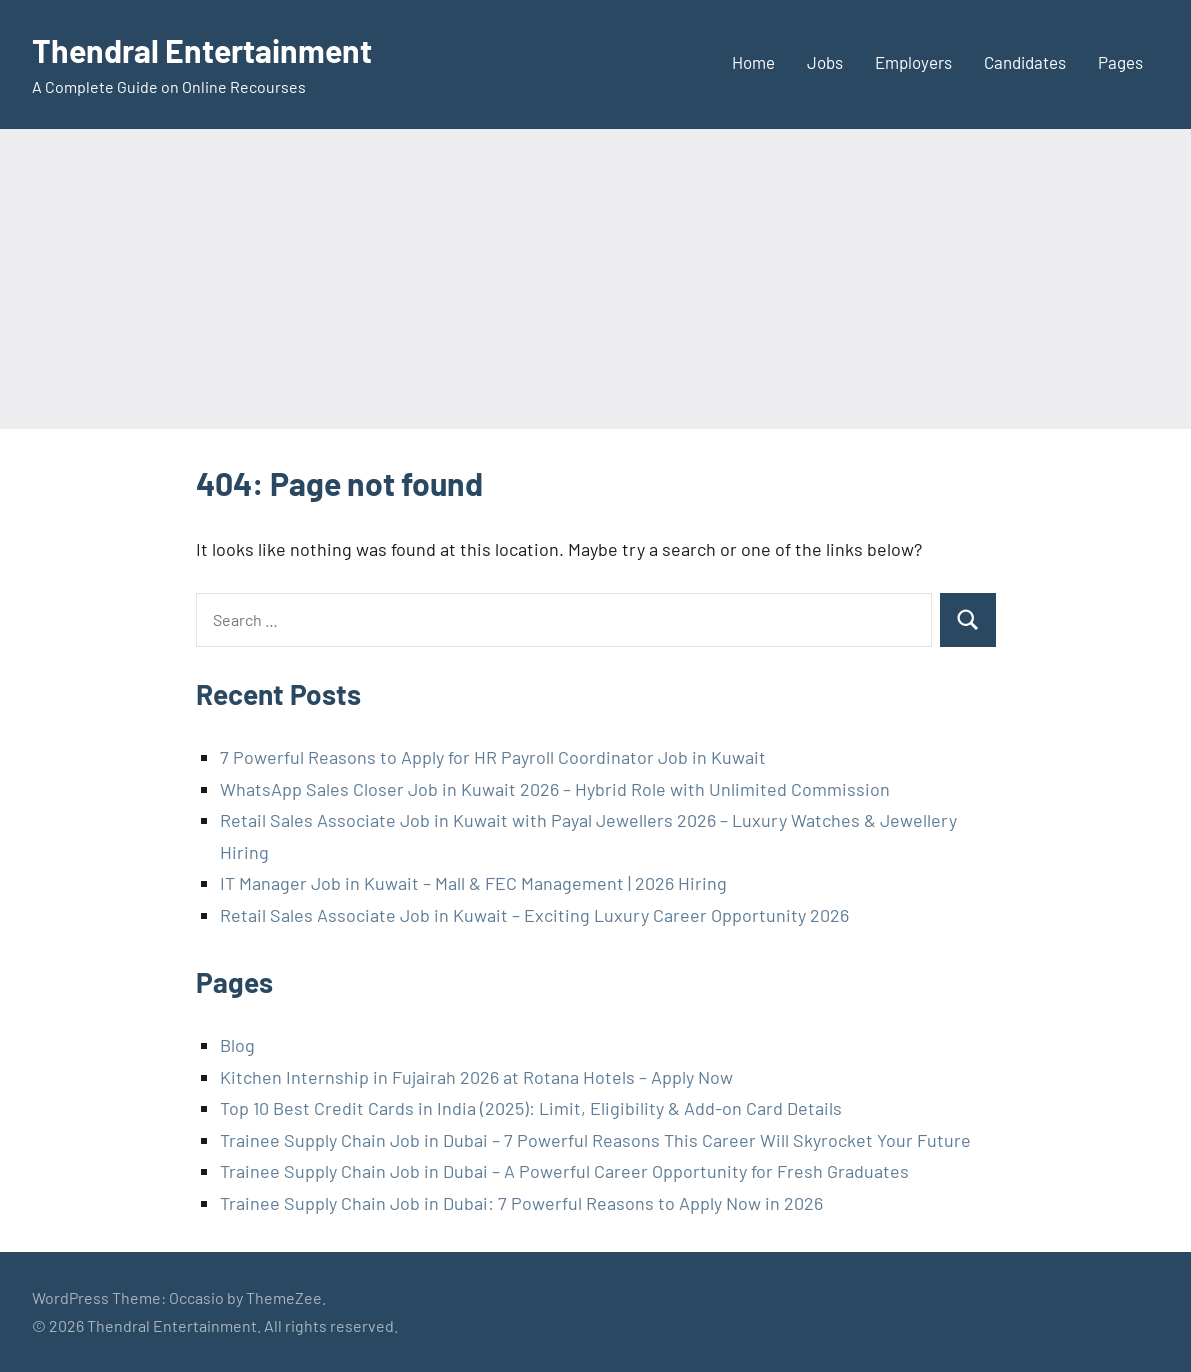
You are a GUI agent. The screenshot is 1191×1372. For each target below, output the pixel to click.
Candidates (1025, 62)
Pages (1120, 62)
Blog (237, 1045)
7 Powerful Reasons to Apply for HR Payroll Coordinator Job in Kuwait (493, 757)
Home (753, 62)
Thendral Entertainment (202, 50)
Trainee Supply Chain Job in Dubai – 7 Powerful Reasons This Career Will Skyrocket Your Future (595, 1140)
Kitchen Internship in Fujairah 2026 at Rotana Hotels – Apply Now (476, 1077)
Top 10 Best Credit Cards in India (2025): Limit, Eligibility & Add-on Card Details (531, 1108)
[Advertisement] (595, 279)
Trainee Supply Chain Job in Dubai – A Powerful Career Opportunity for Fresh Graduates (564, 1171)
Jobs (825, 62)
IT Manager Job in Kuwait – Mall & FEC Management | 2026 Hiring (473, 883)
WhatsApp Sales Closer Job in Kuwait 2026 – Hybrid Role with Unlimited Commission (555, 789)
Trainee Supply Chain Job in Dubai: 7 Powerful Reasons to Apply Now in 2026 (521, 1203)
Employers (913, 62)
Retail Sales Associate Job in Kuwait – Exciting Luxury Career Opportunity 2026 (534, 915)
